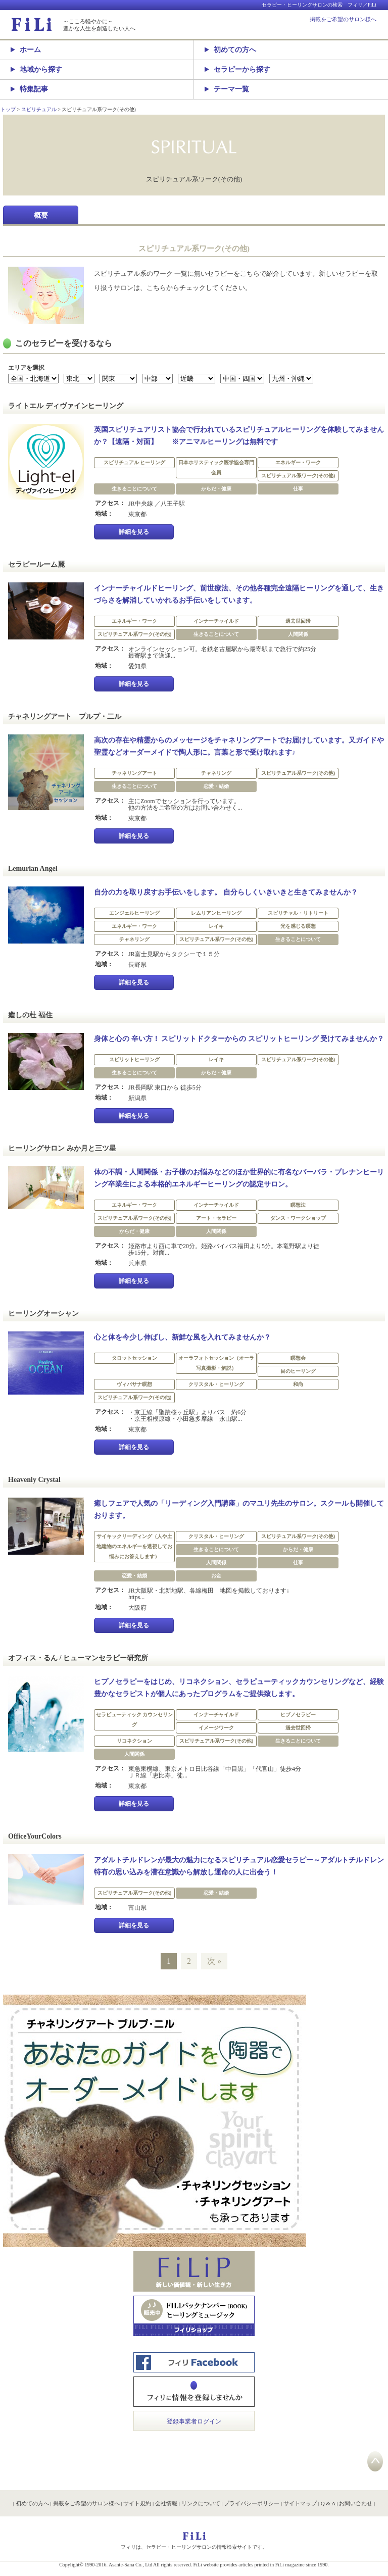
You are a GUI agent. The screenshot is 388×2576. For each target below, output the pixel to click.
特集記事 (29, 89)
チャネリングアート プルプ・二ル (64, 716)
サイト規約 (137, 2503)
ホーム (25, 50)
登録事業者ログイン (194, 2421)
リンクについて (200, 2503)
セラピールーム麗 (36, 564)
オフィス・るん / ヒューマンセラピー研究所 (78, 1658)
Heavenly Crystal (34, 1479)
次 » (214, 1961)
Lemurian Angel (33, 868)
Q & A (328, 2503)
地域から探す (36, 69)
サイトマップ (300, 2503)
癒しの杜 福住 (30, 1015)
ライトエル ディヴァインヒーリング (65, 406)
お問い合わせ (355, 2503)
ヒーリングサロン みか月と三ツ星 (62, 1148)
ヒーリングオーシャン (43, 1313)
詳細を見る (134, 531)
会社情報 (166, 2503)
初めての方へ (230, 50)
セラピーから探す (237, 69)
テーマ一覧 (226, 89)
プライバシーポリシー (251, 2503)
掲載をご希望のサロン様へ (343, 19)
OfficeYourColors (35, 1836)
